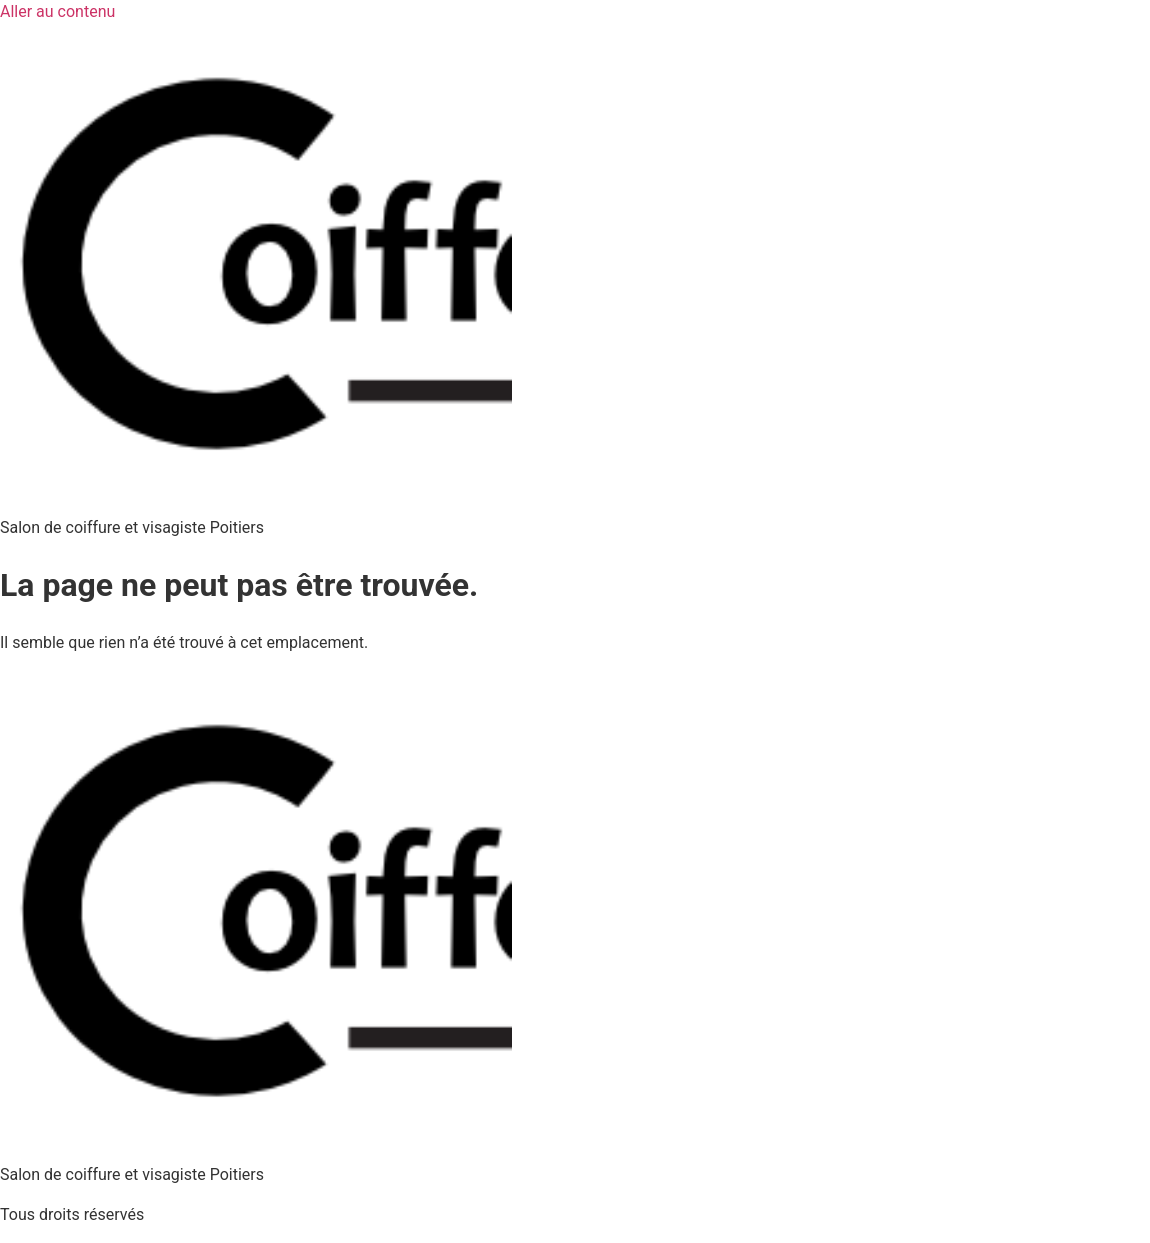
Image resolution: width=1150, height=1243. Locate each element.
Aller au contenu (57, 11)
